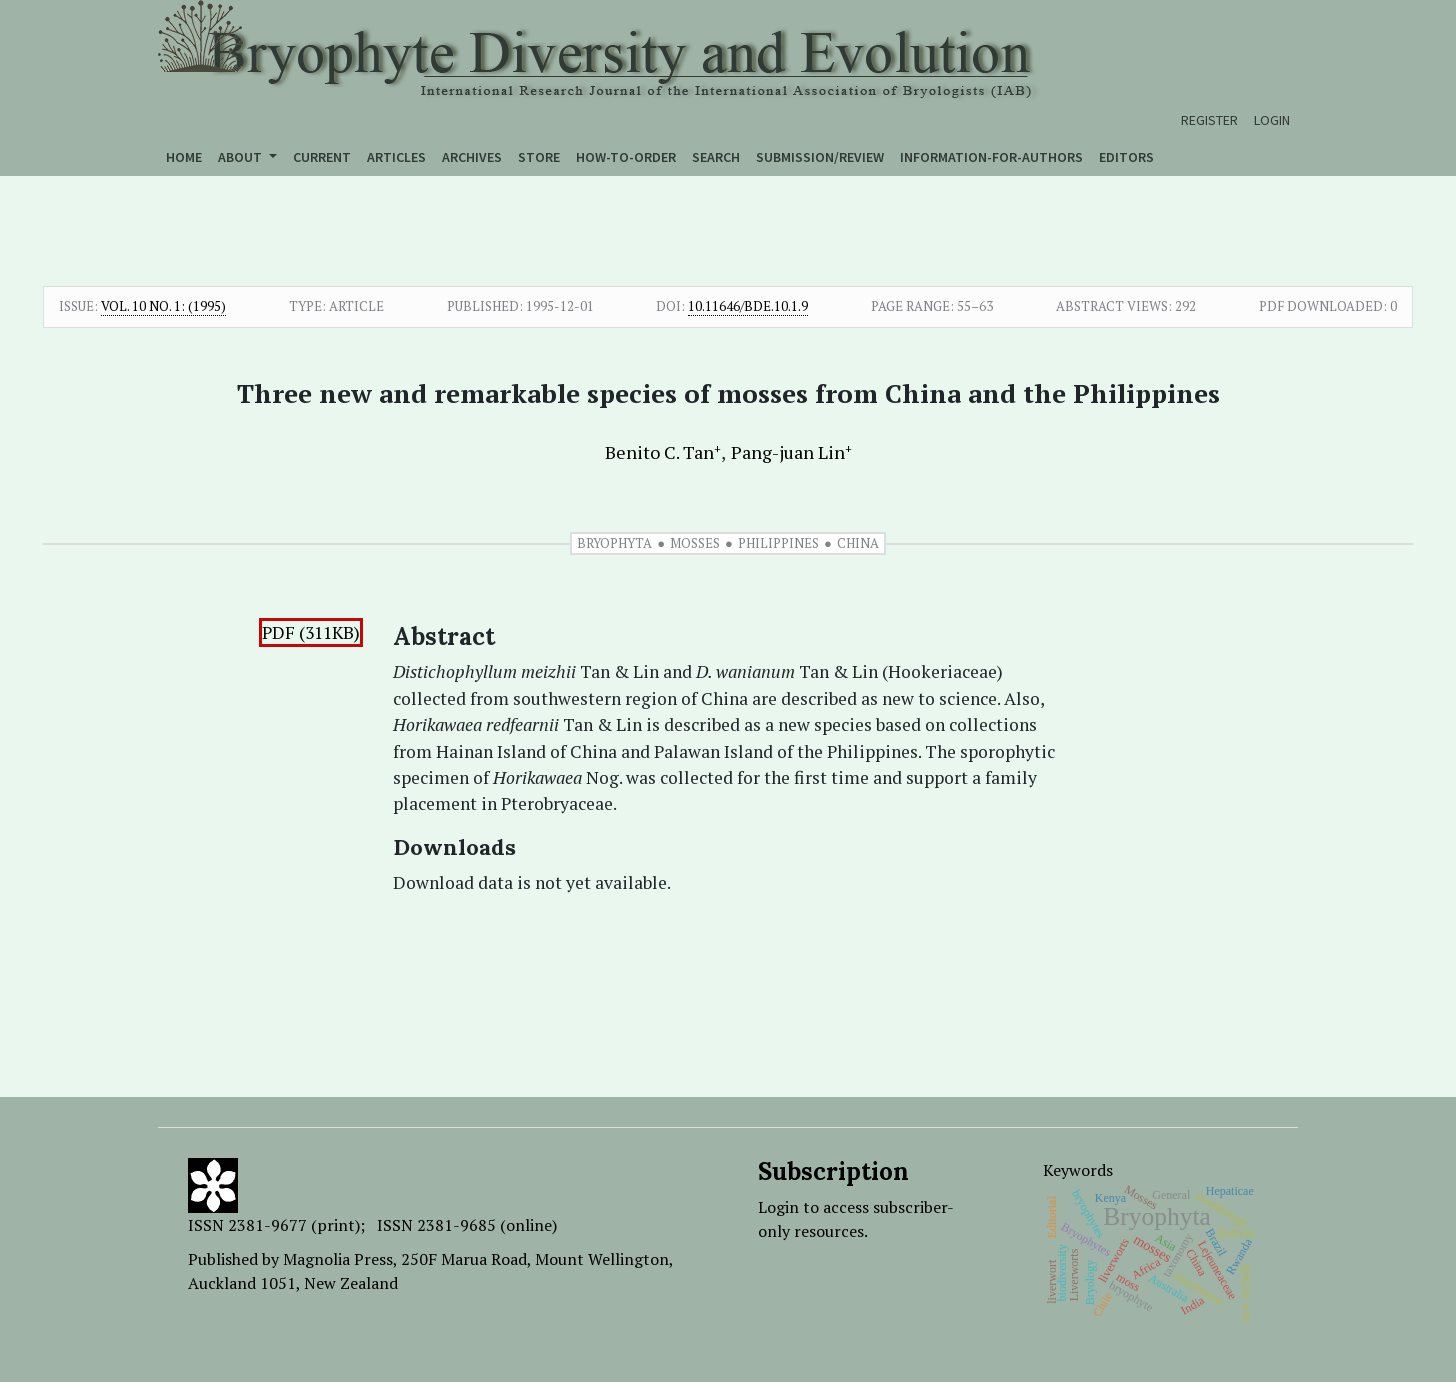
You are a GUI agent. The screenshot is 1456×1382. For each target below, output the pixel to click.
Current (322, 157)
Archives (472, 157)
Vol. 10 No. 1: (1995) (163, 306)
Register (1209, 120)
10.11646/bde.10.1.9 (748, 306)
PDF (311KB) (311, 632)
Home (184, 157)
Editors (1126, 157)
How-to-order (626, 157)
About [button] (241, 157)
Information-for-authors (991, 157)
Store (539, 157)
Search (716, 157)
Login (1272, 120)
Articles (396, 157)
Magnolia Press (338, 1259)
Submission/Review (820, 157)
